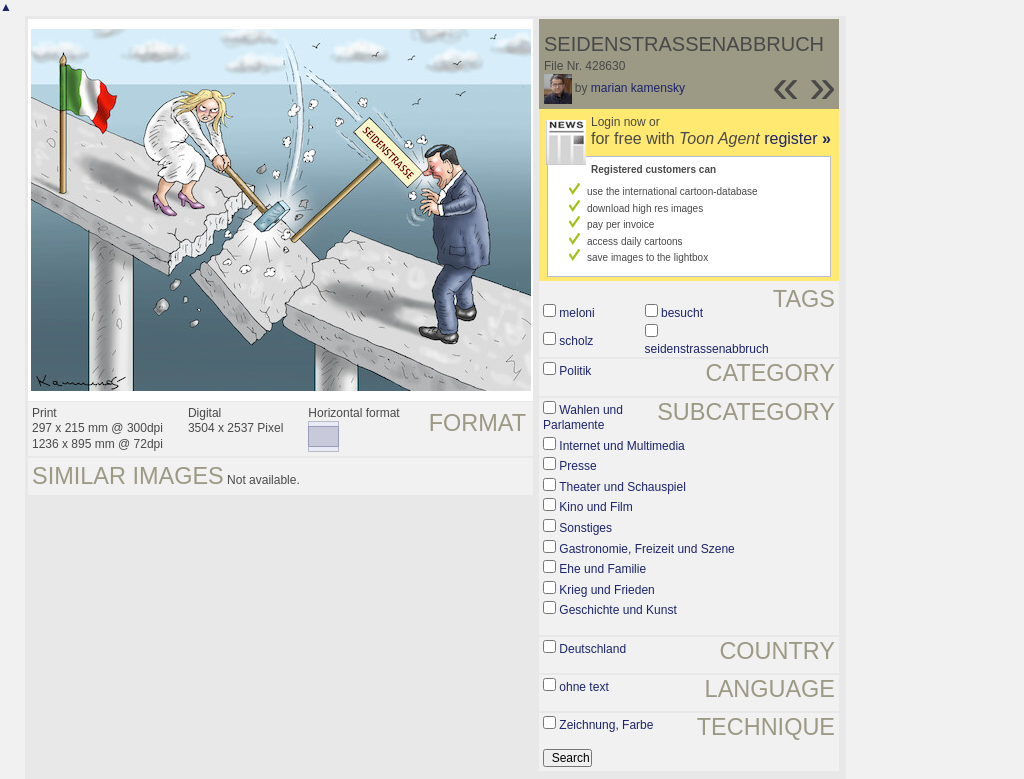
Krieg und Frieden (606, 590)
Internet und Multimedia (621, 446)
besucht (682, 313)
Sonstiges (585, 528)
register (797, 138)
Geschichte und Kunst (617, 610)
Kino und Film (595, 507)
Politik (575, 371)
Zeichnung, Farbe (606, 725)
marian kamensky (638, 88)
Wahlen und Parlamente (583, 418)
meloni (576, 313)
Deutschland (592, 649)
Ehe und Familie (602, 569)
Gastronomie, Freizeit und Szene (646, 549)
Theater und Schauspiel (622, 487)
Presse (577, 466)
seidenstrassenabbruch (707, 349)
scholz (576, 341)
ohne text (583, 687)
